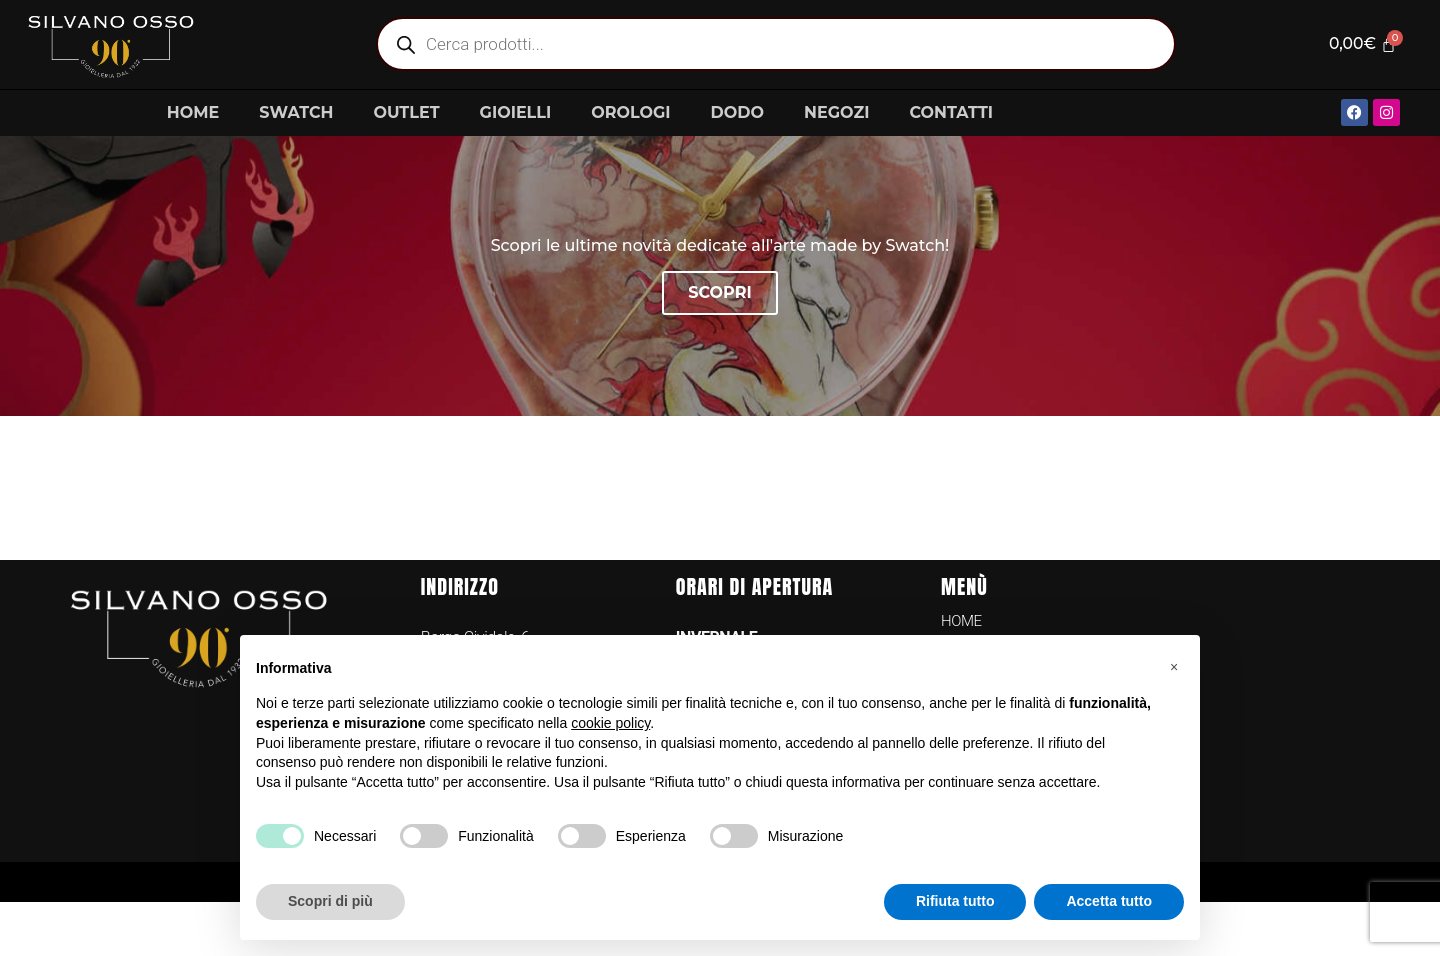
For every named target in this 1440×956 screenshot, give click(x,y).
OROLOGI (630, 112)
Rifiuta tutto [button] (955, 901)
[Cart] (1359, 44)
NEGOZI (836, 112)
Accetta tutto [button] (1109, 901)
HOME (193, 112)
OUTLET (406, 112)
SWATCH (296, 112)
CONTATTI (951, 112)
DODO (737, 112)
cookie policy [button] (610, 723)
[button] (1174, 667)
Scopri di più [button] (330, 901)
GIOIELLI (516, 112)
